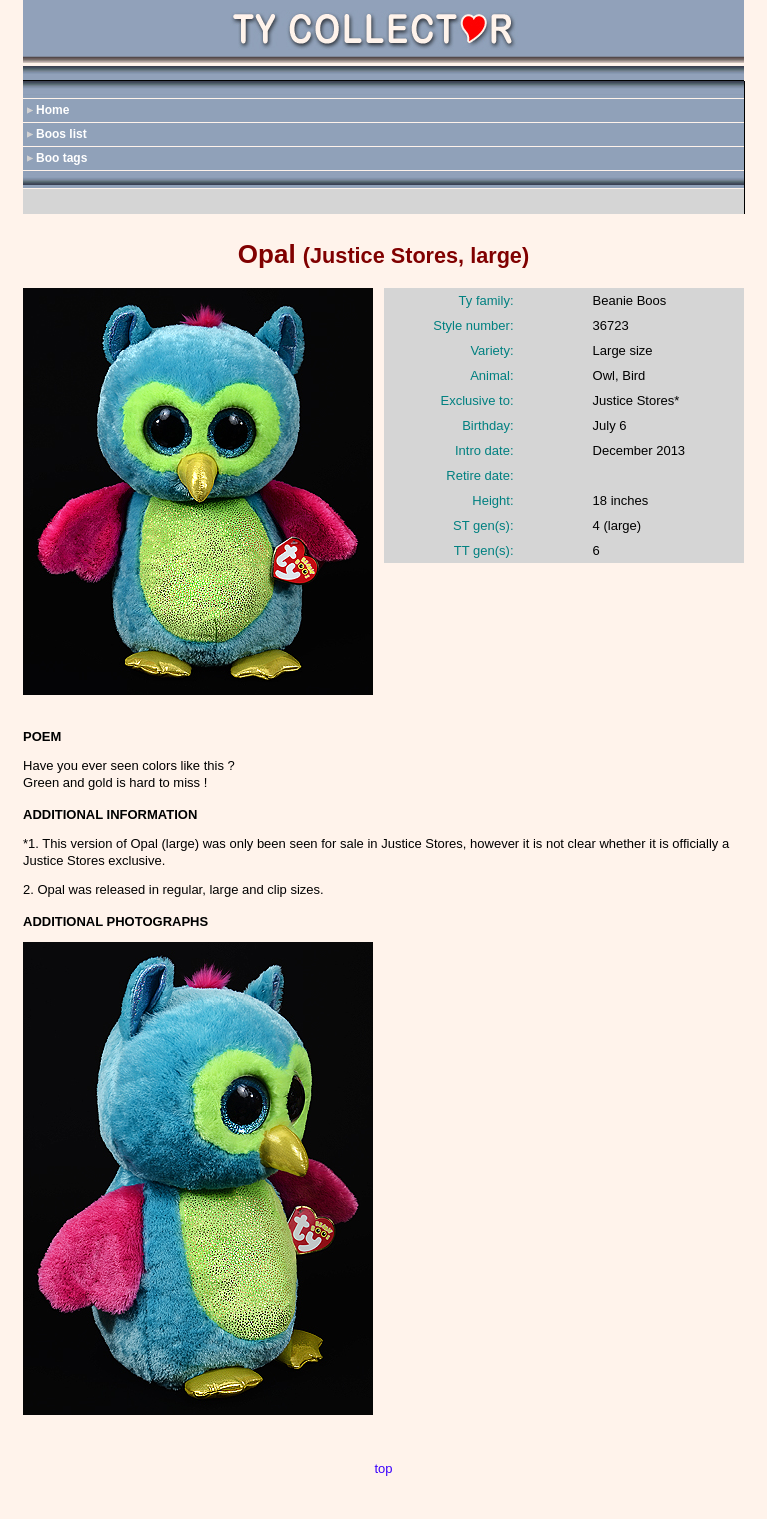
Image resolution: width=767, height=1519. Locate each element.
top (383, 1468)
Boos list (61, 134)
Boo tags (61, 158)
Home (52, 110)
